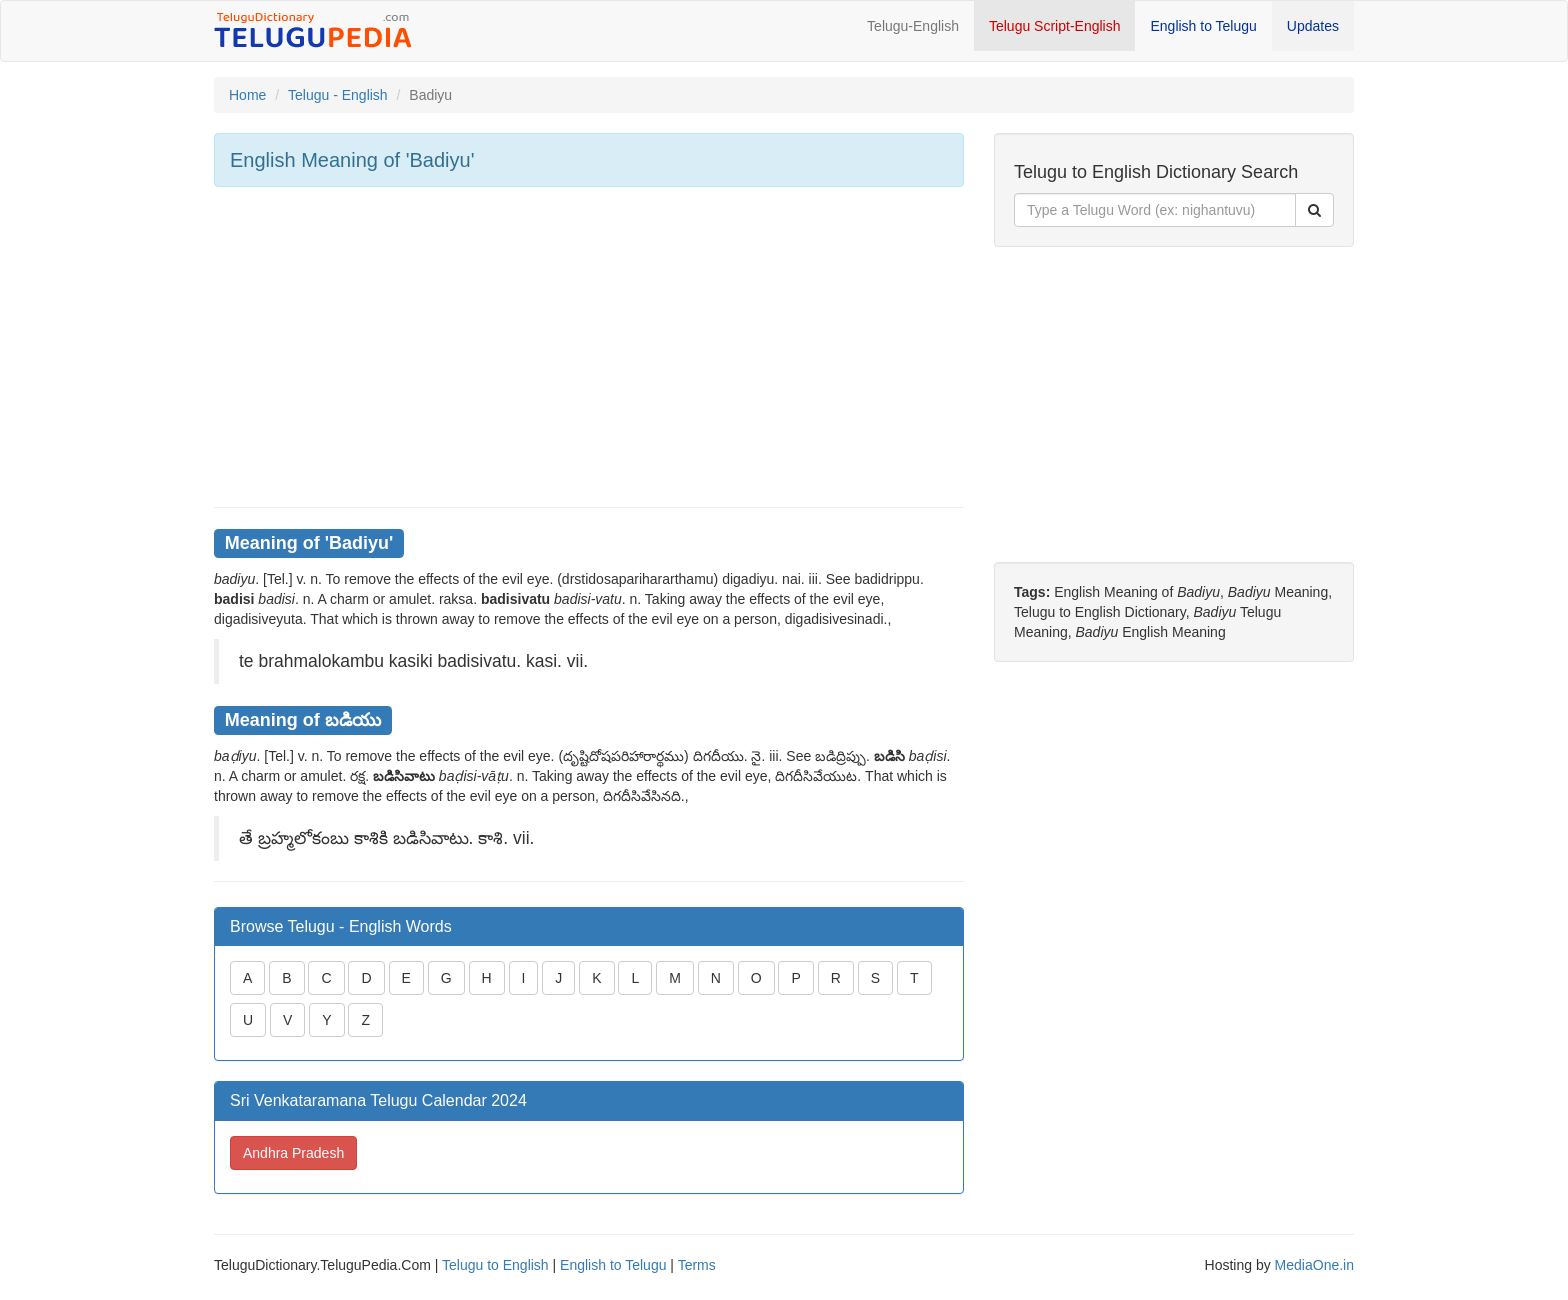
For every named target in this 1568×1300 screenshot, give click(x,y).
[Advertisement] (589, 347)
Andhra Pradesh (293, 1153)
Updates (1313, 26)
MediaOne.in (1314, 1265)
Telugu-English (913, 26)
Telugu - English (338, 95)
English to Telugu (1203, 26)
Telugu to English (495, 1265)
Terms (697, 1265)
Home (247, 95)
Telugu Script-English (1055, 26)
